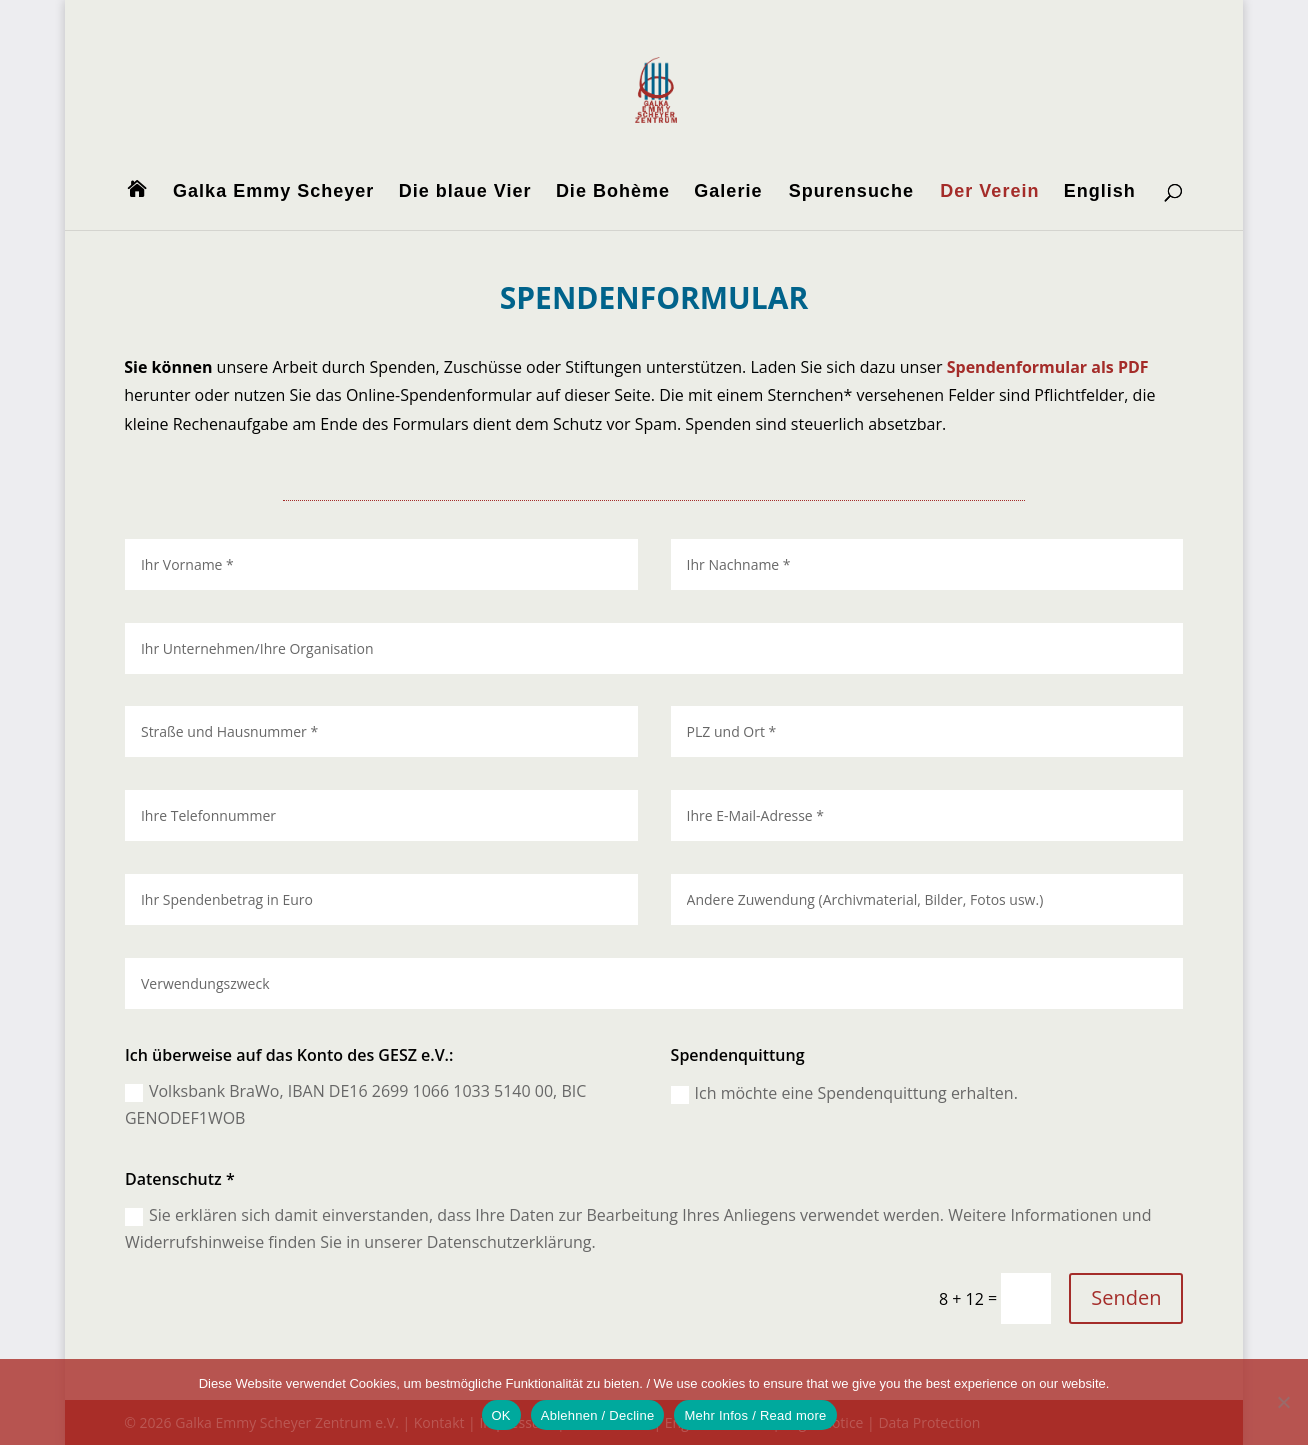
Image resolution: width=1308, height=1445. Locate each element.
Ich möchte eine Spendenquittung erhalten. (844, 1093)
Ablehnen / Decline (598, 1415)
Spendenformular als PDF (1048, 367)
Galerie (728, 192)
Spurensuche (851, 192)
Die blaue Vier (465, 192)
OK (501, 1415)
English (1100, 192)
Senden (1125, 1298)
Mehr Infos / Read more (755, 1415)
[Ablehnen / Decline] (1283, 1402)
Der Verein (989, 192)
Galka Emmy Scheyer (273, 192)
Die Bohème (613, 192)
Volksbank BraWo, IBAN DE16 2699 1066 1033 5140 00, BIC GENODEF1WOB (359, 1103)
